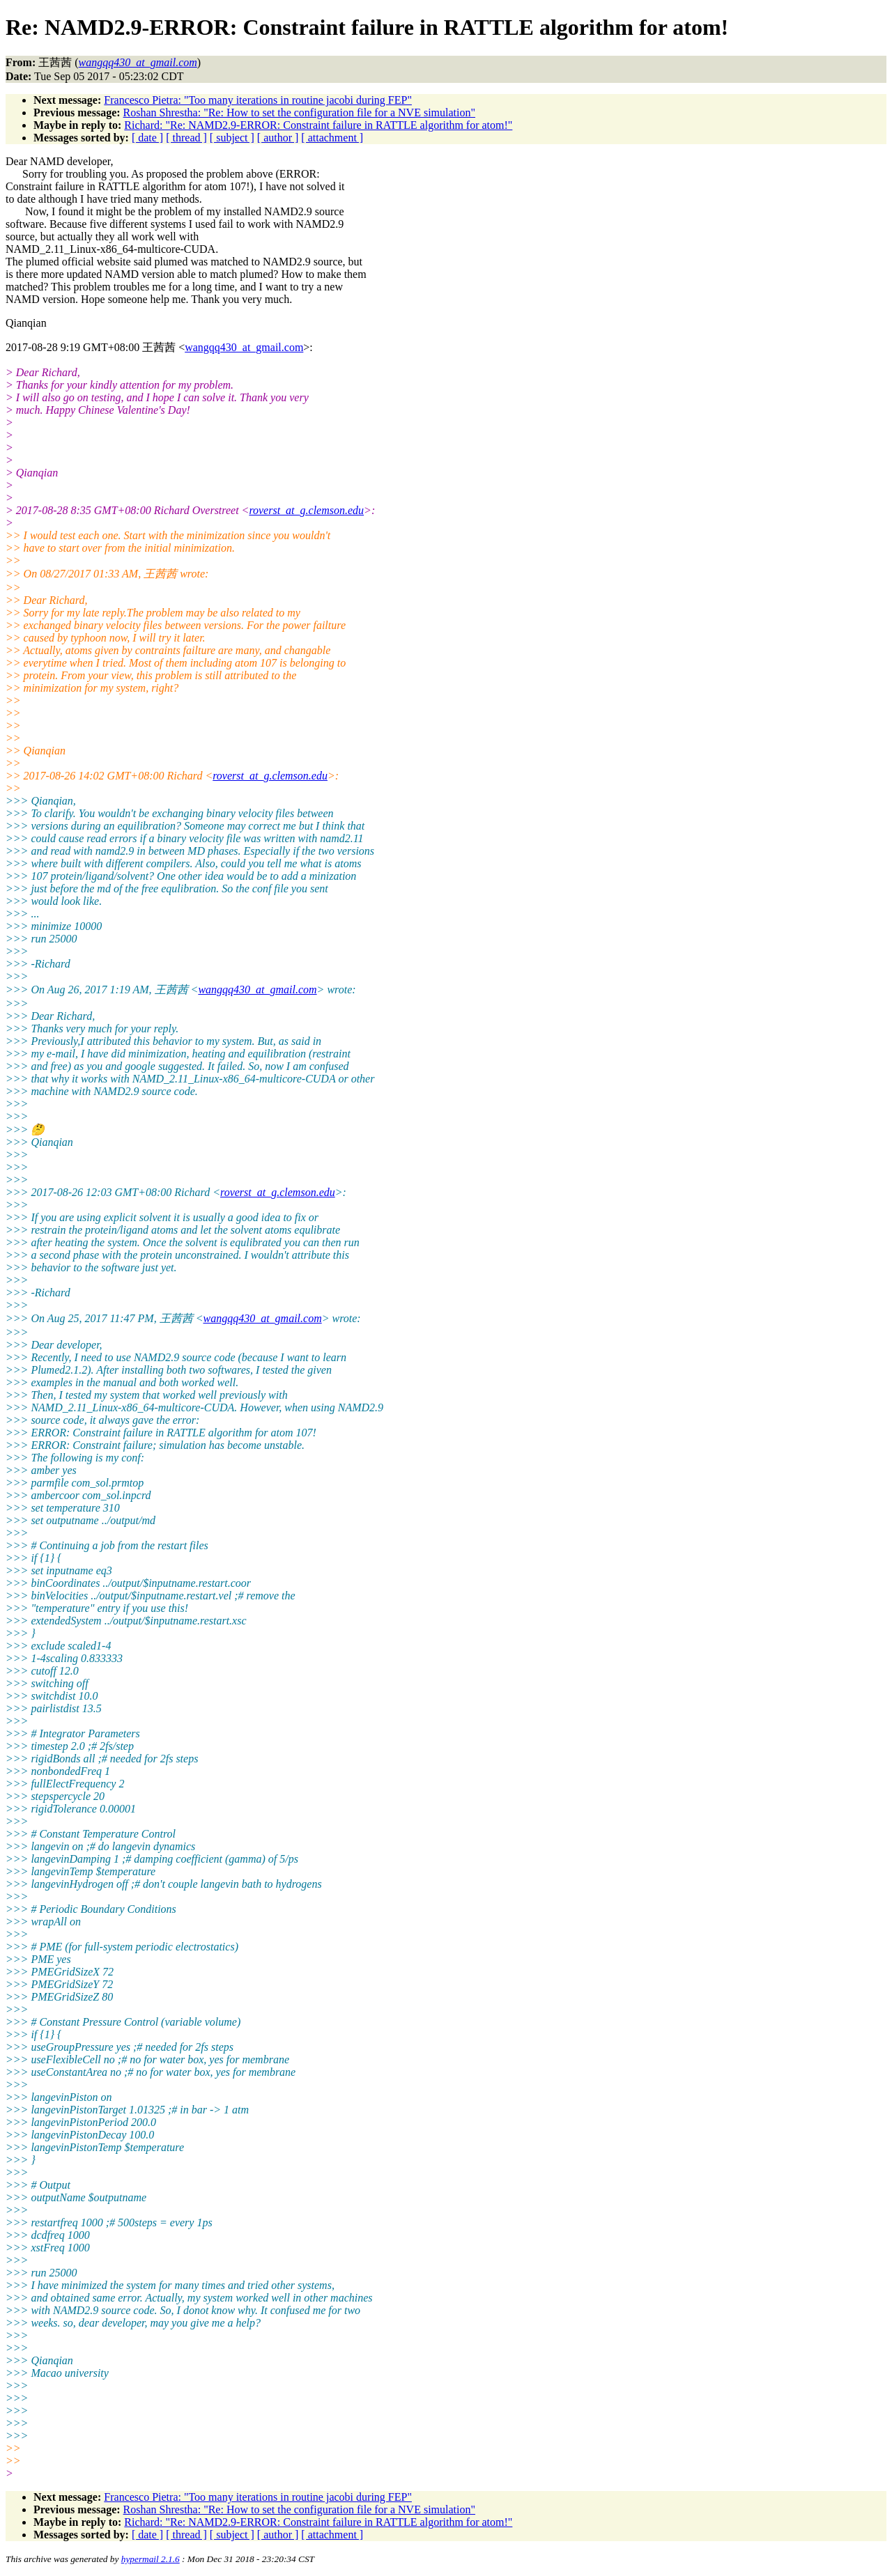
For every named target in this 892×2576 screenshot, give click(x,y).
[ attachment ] (332, 137)
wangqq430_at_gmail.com (244, 347)
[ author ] (278, 137)
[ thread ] (186, 137)
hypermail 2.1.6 (150, 2559)
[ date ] (147, 137)
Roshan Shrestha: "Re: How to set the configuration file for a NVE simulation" (299, 112)
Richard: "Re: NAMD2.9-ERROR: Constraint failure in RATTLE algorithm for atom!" (318, 125)
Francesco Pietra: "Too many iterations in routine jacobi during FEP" (258, 100)
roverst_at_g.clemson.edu (306, 510)
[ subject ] (232, 137)
